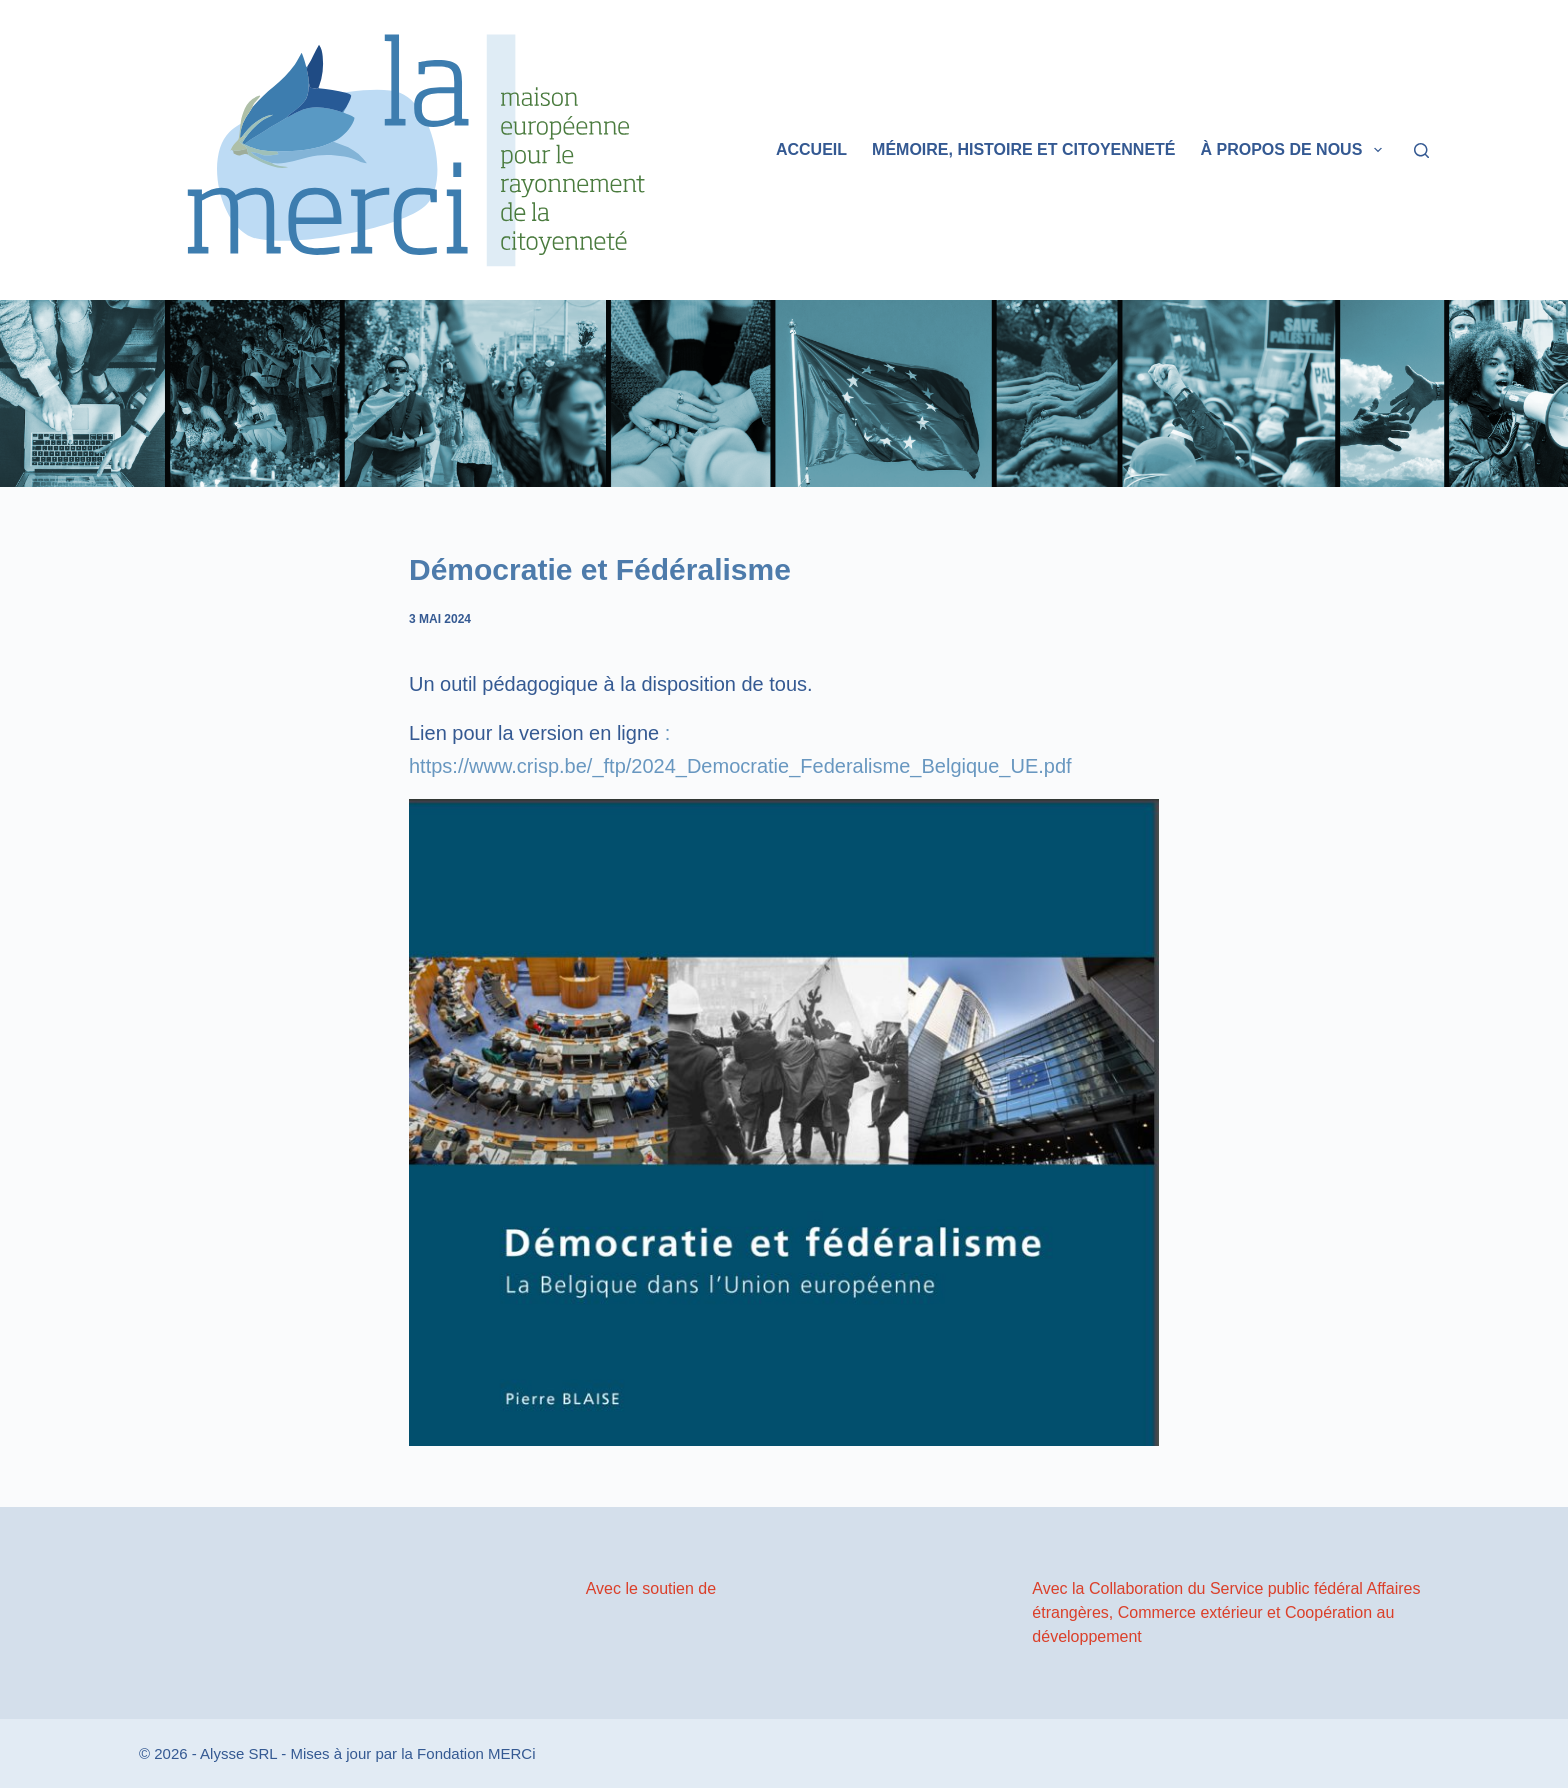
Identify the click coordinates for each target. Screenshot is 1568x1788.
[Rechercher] (1421, 150)
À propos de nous (1295, 150)
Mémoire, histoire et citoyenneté (1023, 149)
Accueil (811, 149)
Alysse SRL (238, 1753)
